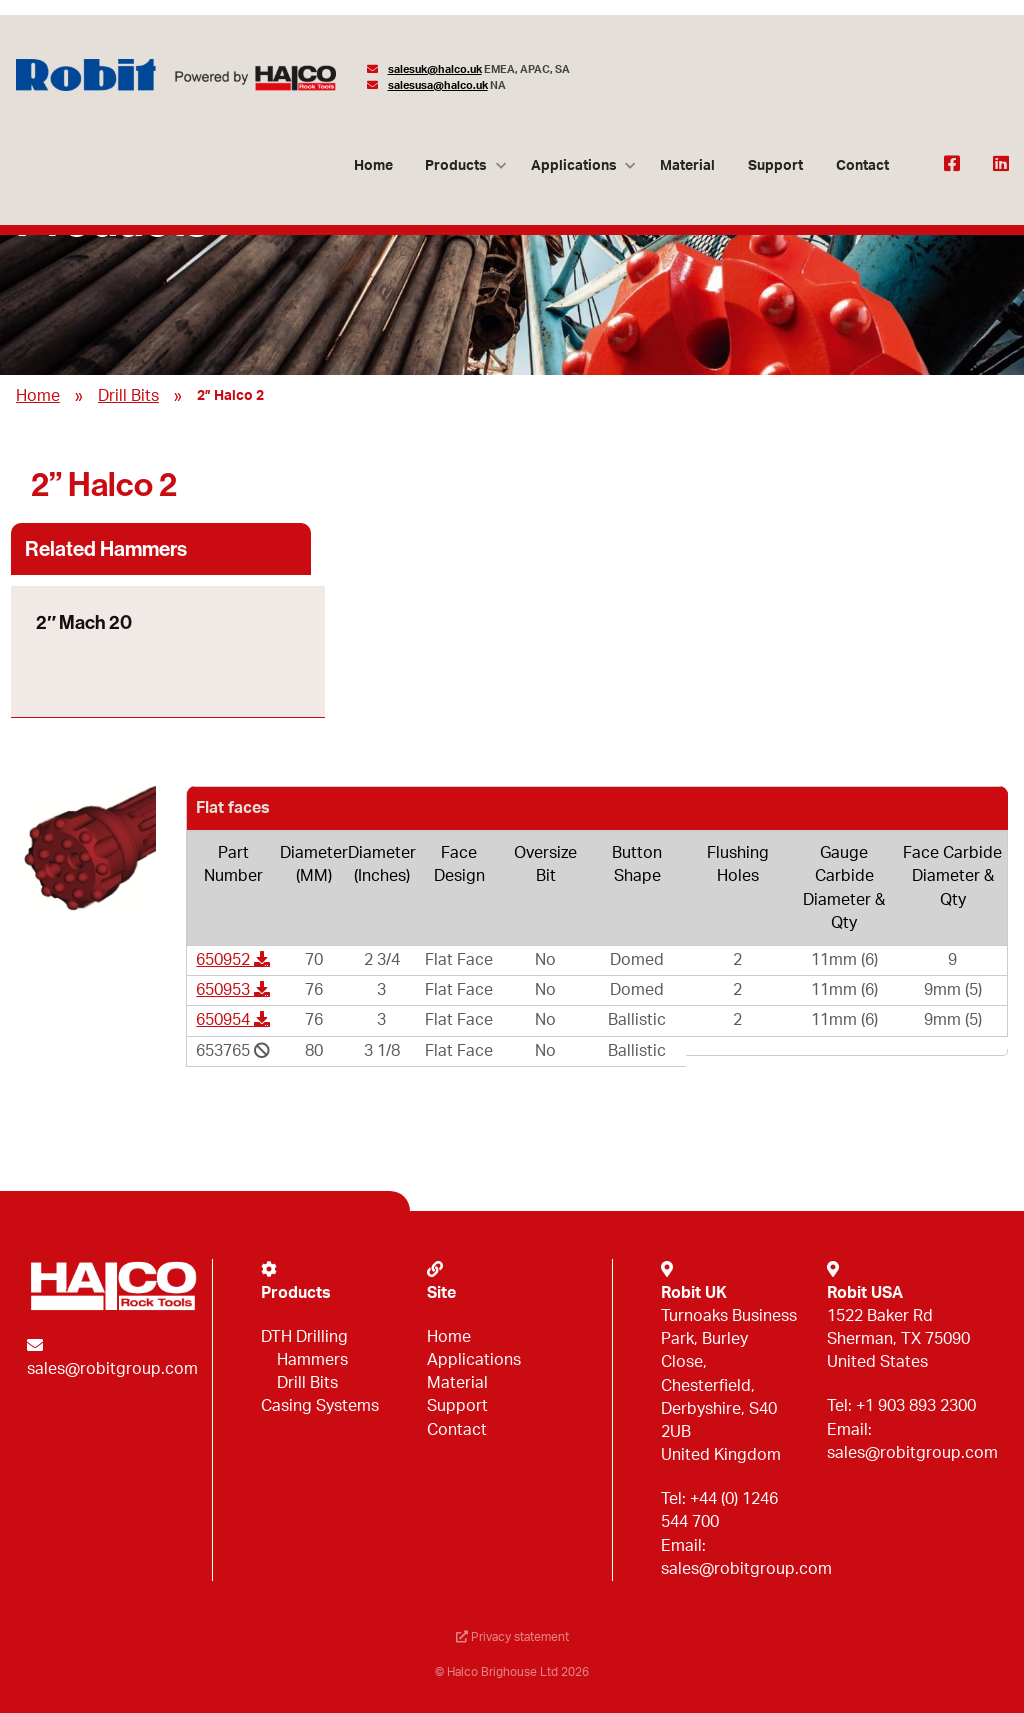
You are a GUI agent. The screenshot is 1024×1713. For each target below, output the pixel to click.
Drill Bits (128, 396)
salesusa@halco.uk (438, 85)
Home (373, 165)
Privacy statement (512, 1637)
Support (775, 165)
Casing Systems (320, 1406)
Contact (862, 165)
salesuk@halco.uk (435, 69)
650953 (233, 990)
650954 (233, 1020)
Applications (574, 165)
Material (687, 165)
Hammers (312, 1360)
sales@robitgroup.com (112, 1369)
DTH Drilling (304, 1337)
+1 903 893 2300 (916, 1406)
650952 (233, 960)
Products (456, 165)
